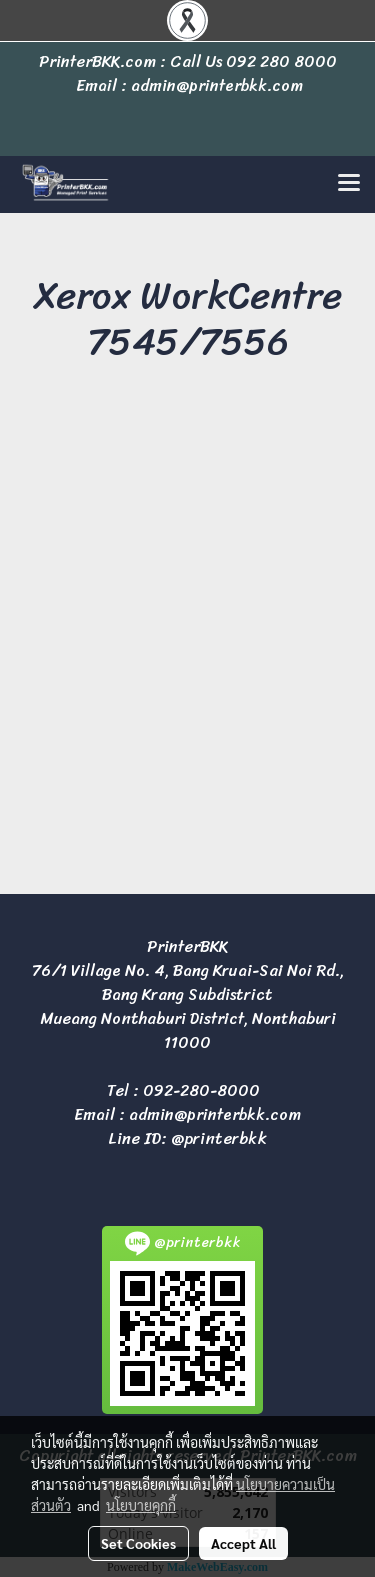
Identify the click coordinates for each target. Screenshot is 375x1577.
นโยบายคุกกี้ (141, 1505)
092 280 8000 (281, 61)
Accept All (243, 1543)
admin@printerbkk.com (215, 1114)
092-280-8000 (201, 1090)
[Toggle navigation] (349, 184)
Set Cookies (138, 1543)
